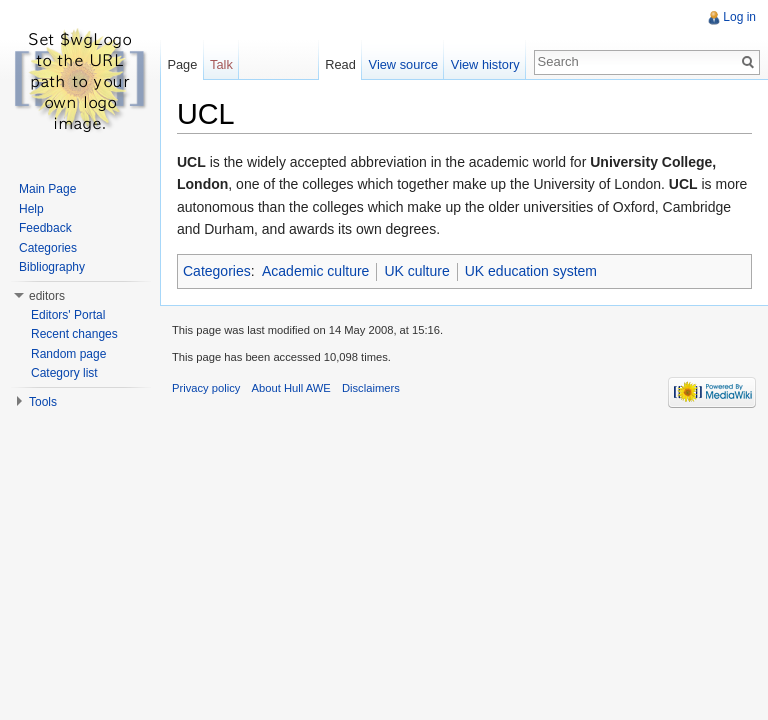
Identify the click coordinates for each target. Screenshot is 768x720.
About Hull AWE (291, 388)
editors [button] (47, 296)
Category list (64, 373)
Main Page (47, 189)
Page (182, 64)
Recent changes (74, 334)
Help (31, 209)
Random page (68, 354)
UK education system (531, 271)
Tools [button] (43, 402)
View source (403, 64)
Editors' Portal (68, 315)
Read (340, 64)
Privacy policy (206, 388)
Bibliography (52, 267)
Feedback (45, 228)
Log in (739, 17)
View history (485, 64)
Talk (221, 64)
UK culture (416, 271)
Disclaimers (371, 388)
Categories (217, 271)
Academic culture (315, 271)
